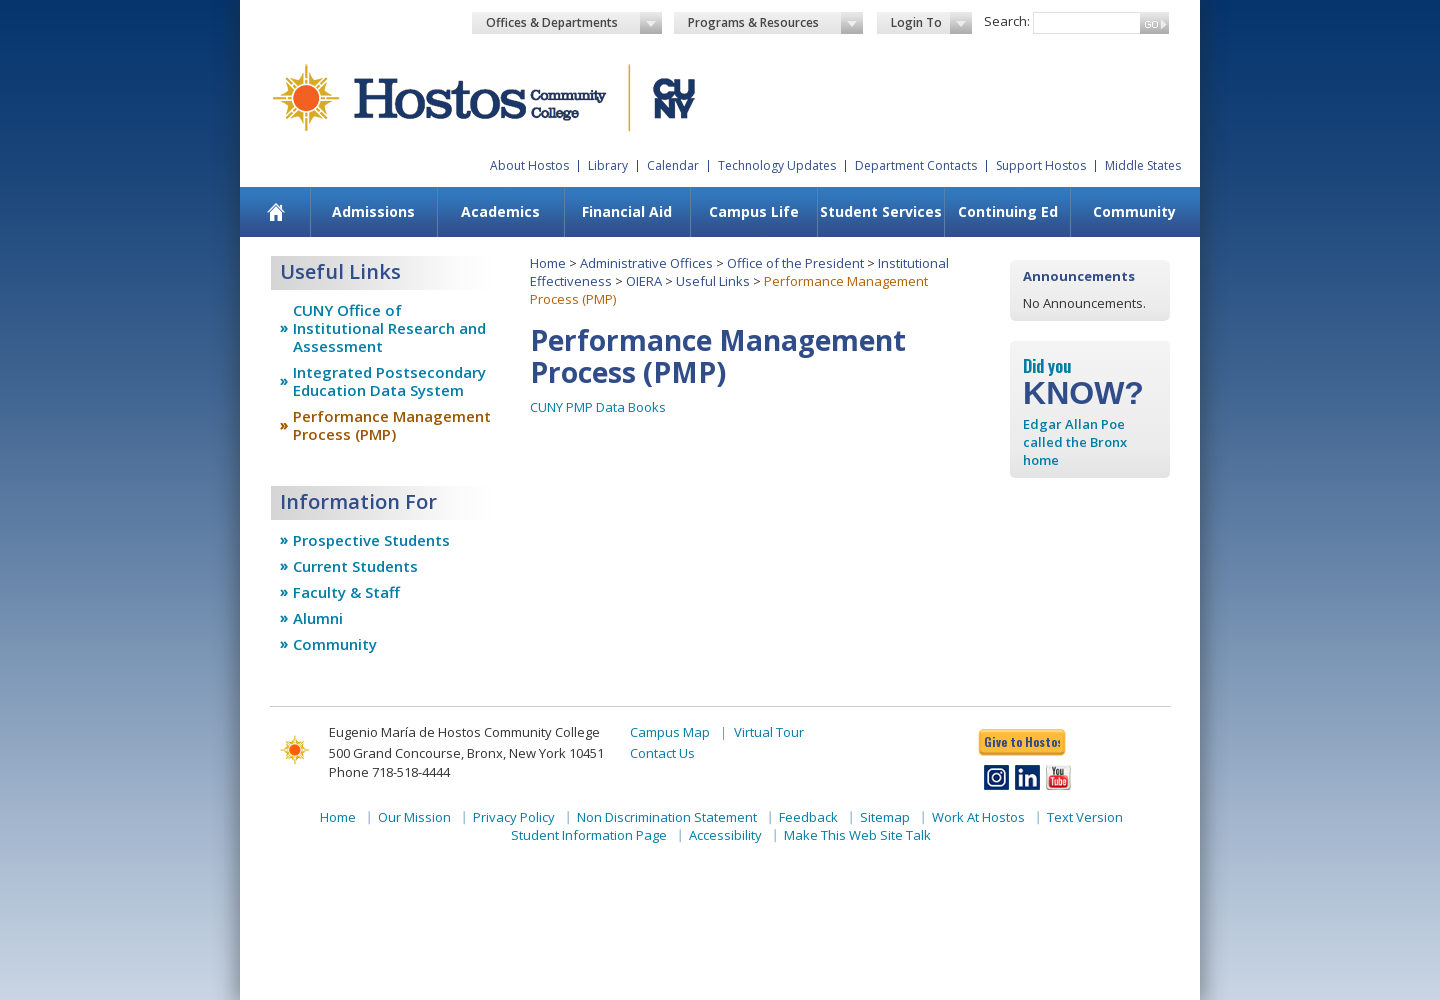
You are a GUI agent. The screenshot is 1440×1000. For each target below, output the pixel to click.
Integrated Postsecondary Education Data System (389, 381)
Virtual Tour (769, 732)
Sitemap (885, 817)
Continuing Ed (1008, 211)
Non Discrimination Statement (667, 817)
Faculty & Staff (346, 592)
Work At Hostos (978, 817)
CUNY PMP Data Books (598, 407)
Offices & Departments (574, 23)
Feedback (808, 817)
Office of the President (795, 263)
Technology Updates (777, 165)
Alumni (318, 618)
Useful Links (713, 281)
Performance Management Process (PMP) (392, 425)
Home (548, 263)
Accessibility (725, 835)
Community (1134, 211)
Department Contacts (916, 165)
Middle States (1143, 165)
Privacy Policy (514, 817)
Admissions (373, 211)
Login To (931, 23)
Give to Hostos (1022, 741)
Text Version (1085, 817)
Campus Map (670, 732)
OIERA (644, 281)
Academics (500, 211)
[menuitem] (276, 212)
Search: (1007, 21)
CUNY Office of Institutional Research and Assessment (389, 328)
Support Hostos (1041, 165)
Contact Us (662, 753)
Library (608, 165)
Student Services (881, 211)
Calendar (673, 165)
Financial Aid (627, 211)
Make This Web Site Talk (857, 835)
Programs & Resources (776, 23)
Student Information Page (589, 835)
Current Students (355, 566)
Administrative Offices (646, 263)
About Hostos (529, 165)
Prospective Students (371, 540)
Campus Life (754, 211)
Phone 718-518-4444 (389, 772)
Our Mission (414, 817)
